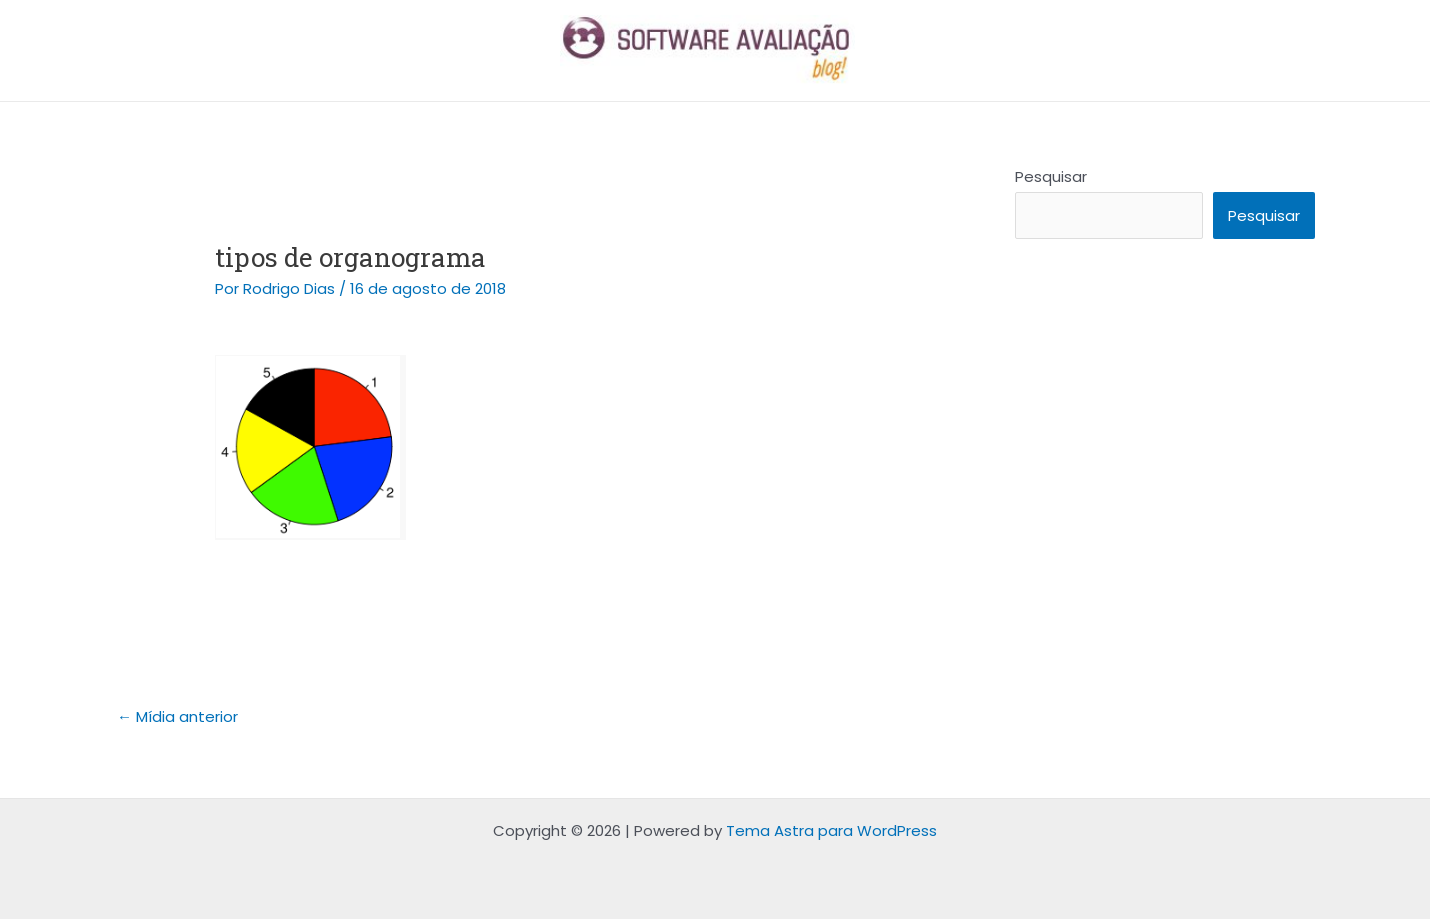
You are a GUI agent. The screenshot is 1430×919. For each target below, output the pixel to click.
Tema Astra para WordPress (831, 830)
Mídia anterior (177, 716)
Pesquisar (1051, 176)
